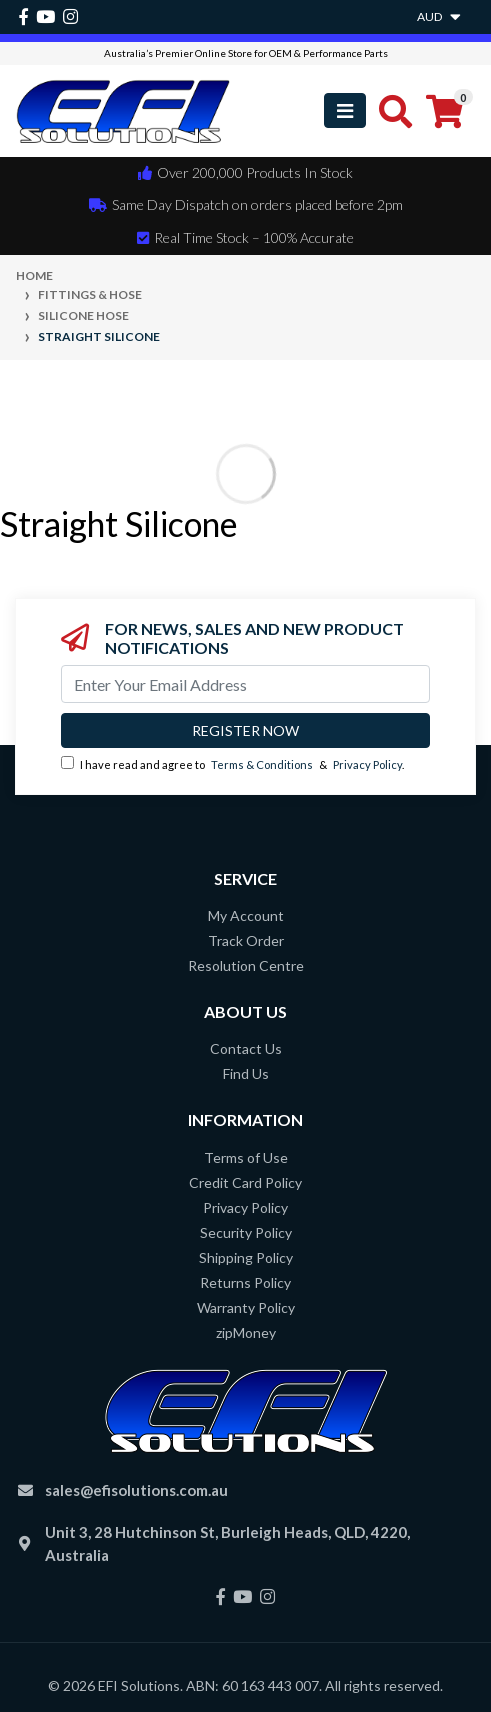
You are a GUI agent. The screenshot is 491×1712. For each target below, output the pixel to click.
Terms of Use (246, 1157)
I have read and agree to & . (232, 763)
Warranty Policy (246, 1307)
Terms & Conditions (262, 764)
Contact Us (246, 1048)
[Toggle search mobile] (389, 111)
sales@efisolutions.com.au (136, 1490)
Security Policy (246, 1232)
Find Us (246, 1073)
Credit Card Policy (245, 1182)
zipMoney (246, 1332)
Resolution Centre (246, 965)
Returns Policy (245, 1282)
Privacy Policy (367, 764)
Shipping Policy (246, 1257)
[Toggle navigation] (345, 110)
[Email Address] (245, 684)
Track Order (246, 940)
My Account (246, 915)
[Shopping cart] (444, 111)
